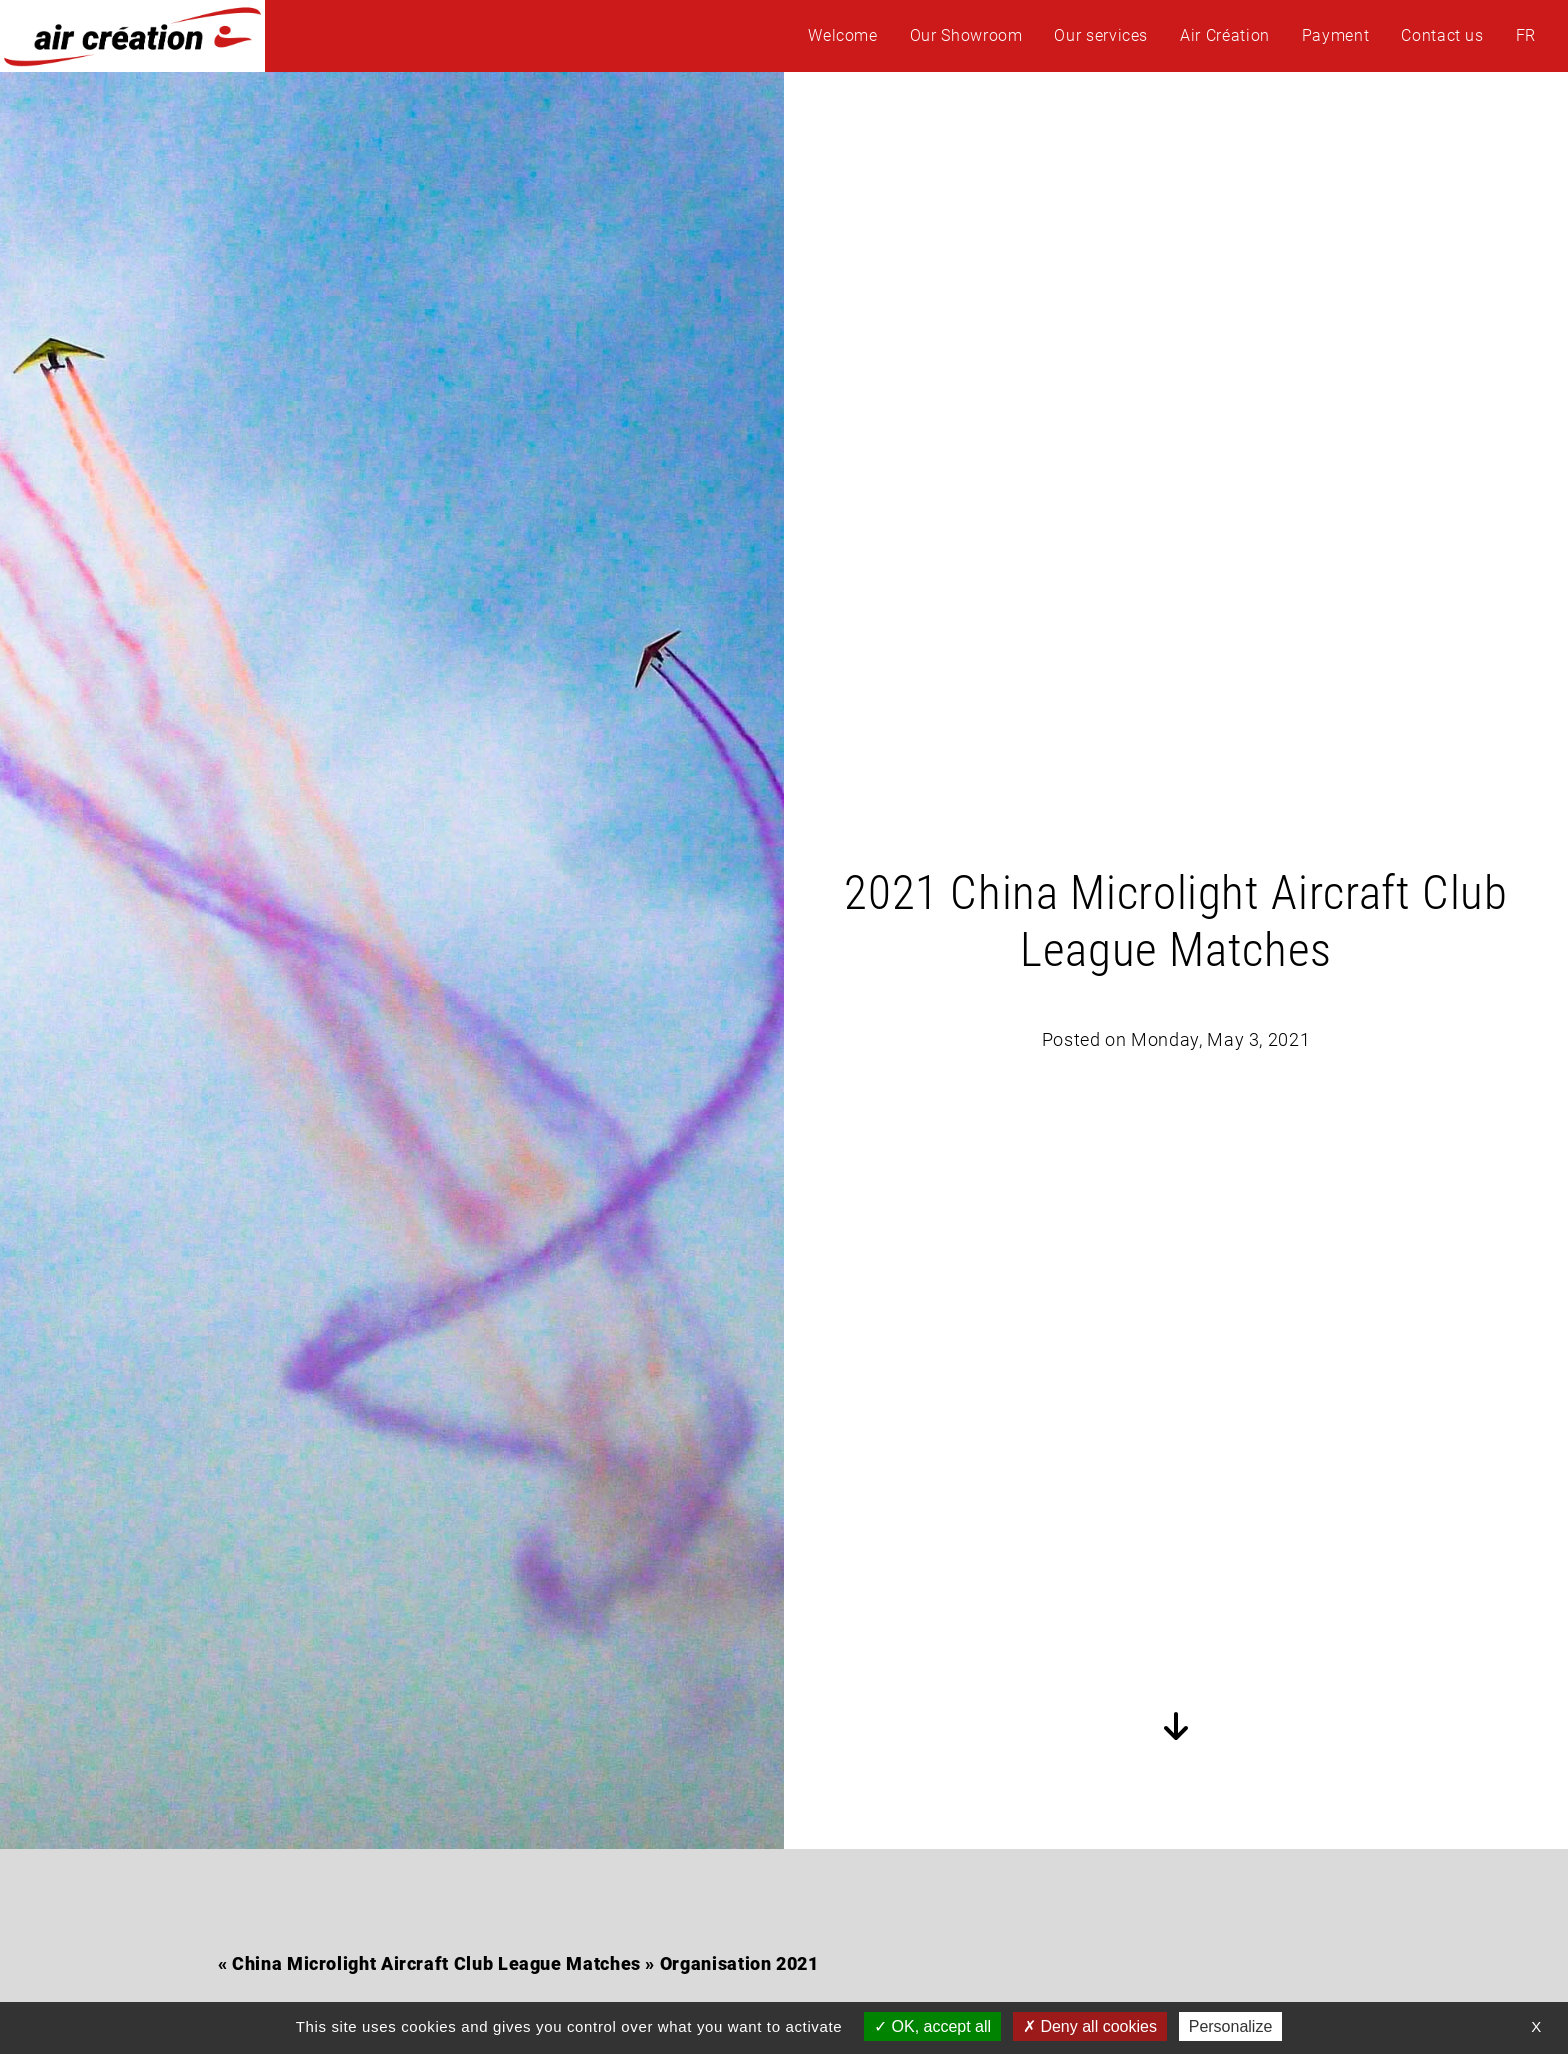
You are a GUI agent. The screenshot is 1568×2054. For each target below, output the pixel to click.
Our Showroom (966, 35)
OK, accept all (932, 2026)
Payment (1335, 35)
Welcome (842, 35)
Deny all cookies (1090, 2026)
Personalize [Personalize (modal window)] (1231, 2026)
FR (1526, 35)
